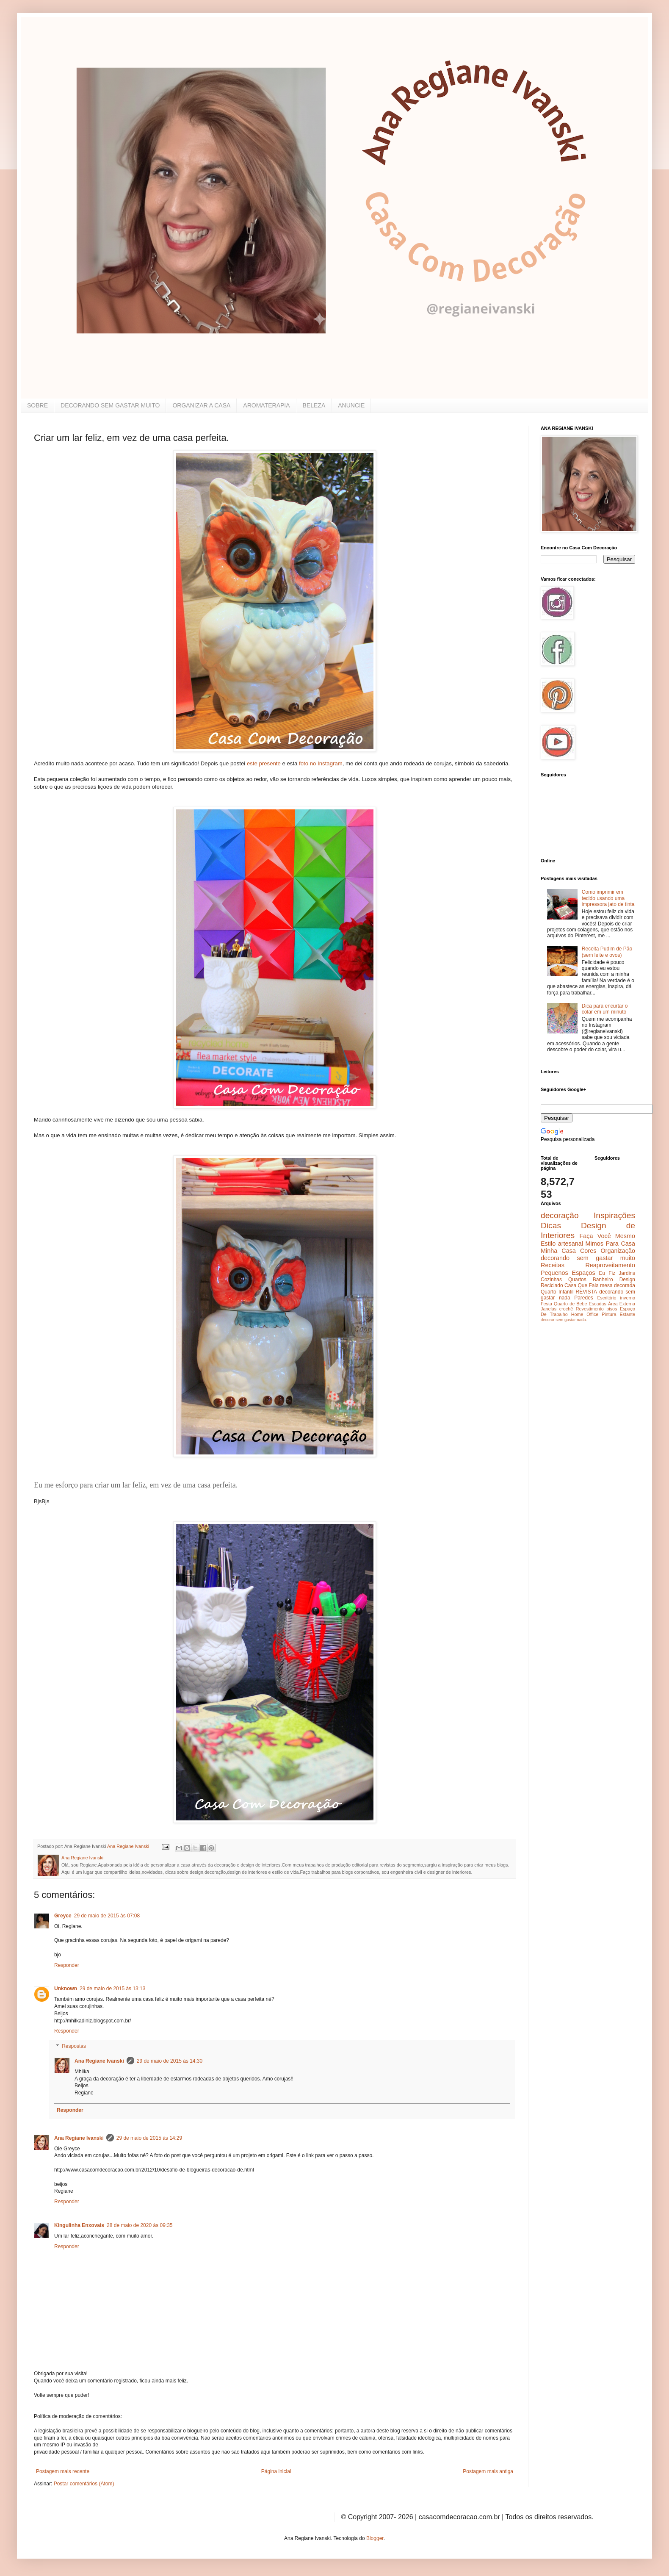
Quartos (577, 1279)
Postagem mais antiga (488, 2471)
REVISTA (586, 1292)
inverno (627, 1297)
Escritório (606, 1297)
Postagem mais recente (62, 2471)
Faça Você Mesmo (607, 1236)
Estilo (548, 1243)
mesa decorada (617, 1285)
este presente (264, 763)
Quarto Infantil (557, 1292)
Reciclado (552, 1285)
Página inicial (276, 2471)
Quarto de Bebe (570, 1303)
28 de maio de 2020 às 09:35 (139, 2225)
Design (627, 1279)
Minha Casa (558, 1250)
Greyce (63, 1916)
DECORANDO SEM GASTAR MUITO (110, 405)
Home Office (585, 1314)
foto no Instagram (321, 763)
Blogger (375, 2538)
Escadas (597, 1303)
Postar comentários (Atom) (84, 2484)
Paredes (583, 1298)
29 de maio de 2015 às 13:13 (112, 1989)
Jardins (627, 1273)
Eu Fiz (607, 1273)
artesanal (570, 1243)
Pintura (609, 1314)
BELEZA (314, 405)
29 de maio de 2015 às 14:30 (169, 2061)
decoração (560, 1215)
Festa (546, 1303)
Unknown (65, 1989)
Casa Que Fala (581, 1285)
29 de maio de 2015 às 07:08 (107, 1916)
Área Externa (621, 1303)
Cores (588, 1250)
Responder (66, 1965)
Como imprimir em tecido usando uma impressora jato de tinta (608, 898)
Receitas (552, 1265)
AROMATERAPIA (266, 405)
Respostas (74, 2046)
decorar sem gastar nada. (564, 1319)
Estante (627, 1314)
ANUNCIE (351, 405)
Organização (617, 1250)
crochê (566, 1308)
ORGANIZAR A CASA (201, 405)
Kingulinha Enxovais (79, 2225)
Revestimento (590, 1308)
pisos (611, 1308)
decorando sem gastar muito (588, 1258)
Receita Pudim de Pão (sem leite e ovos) (607, 952)
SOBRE (37, 405)
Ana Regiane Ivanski (99, 2061)
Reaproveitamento (610, 1265)
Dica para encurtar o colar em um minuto (605, 1009)
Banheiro (603, 1279)
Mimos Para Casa (610, 1243)
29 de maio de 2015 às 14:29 (149, 2138)
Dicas (551, 1225)
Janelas (548, 1308)
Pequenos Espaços (568, 1272)
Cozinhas (551, 1279)
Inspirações (614, 1215)
